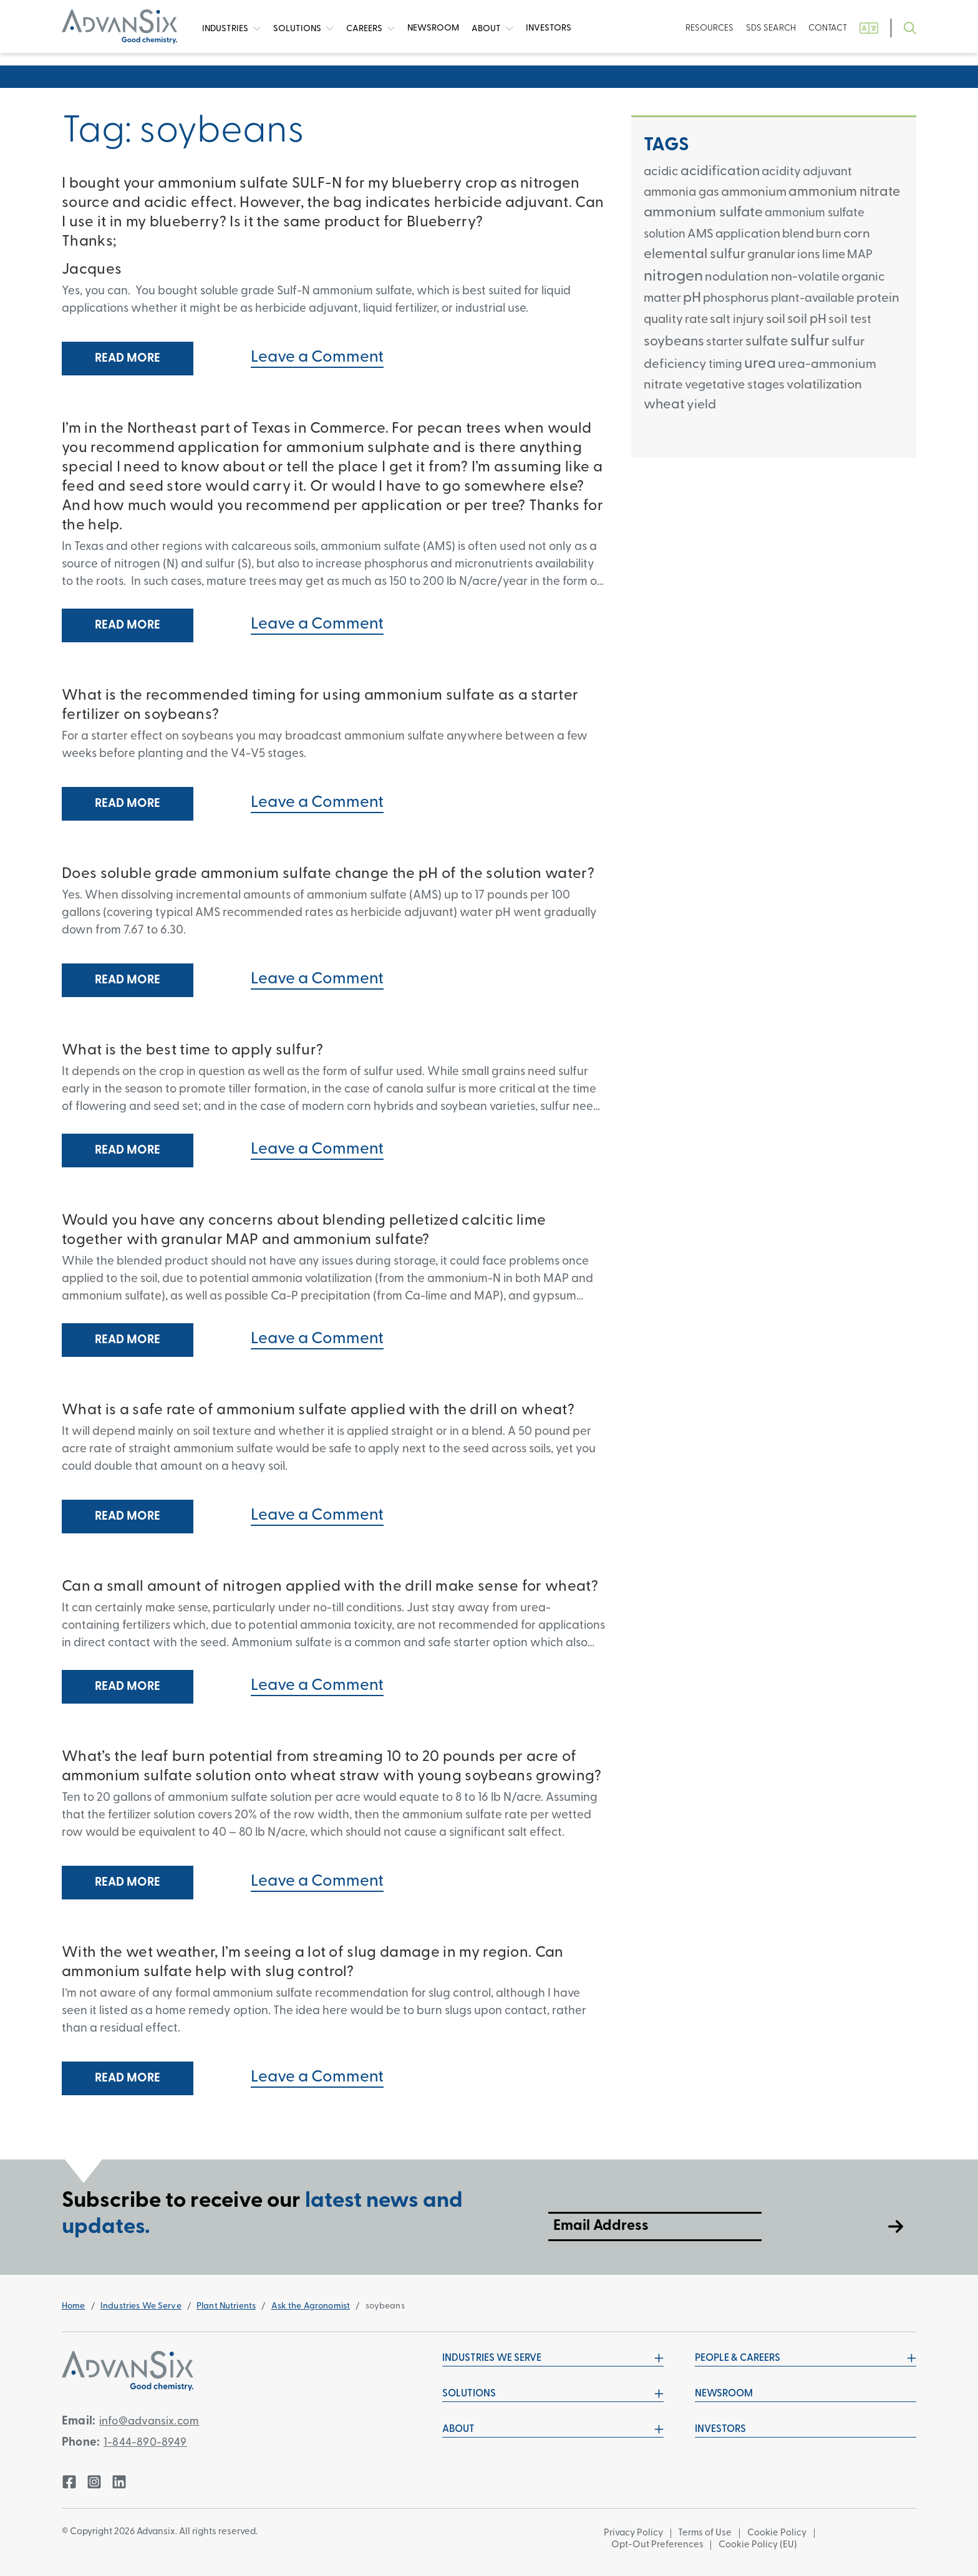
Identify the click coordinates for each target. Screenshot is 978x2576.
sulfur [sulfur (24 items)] (810, 341)
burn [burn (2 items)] (828, 235)
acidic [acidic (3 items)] (661, 172)
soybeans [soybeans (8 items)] (674, 342)
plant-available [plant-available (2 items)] (813, 299)
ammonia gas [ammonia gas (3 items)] (681, 192)
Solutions (303, 29)
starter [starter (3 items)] (724, 342)
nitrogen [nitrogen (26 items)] (673, 276)
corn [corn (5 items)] (856, 234)
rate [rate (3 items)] (696, 320)
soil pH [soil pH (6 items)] (806, 319)
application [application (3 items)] (747, 234)
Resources (709, 28)
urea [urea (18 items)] (760, 364)
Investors (548, 28)
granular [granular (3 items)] (771, 255)
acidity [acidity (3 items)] (781, 172)
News (433, 28)
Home (73, 2306)
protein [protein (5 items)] (877, 298)
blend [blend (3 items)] (798, 234)
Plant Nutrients (226, 2306)
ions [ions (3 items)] (808, 255)
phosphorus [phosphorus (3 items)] (736, 298)
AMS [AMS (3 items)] (700, 234)
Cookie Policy (780, 2533)
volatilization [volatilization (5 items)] (824, 385)
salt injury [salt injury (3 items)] (737, 320)
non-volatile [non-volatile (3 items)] (805, 277)
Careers (370, 29)
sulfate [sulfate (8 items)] (766, 342)
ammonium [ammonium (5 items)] (754, 192)
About (492, 29)
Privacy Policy (633, 2533)
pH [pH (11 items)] (692, 298)
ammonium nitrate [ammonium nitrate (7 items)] (844, 192)
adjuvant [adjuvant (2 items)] (827, 172)
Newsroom (724, 2394)
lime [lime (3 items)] (833, 255)
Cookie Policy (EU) (760, 2545)
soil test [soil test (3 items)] (849, 320)
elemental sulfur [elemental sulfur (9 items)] (694, 255)
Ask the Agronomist (311, 2306)
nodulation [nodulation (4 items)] (737, 277)
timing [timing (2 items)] (725, 365)
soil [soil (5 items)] (775, 319)
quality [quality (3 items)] (663, 320)
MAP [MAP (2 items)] (860, 255)
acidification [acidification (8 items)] (720, 171)
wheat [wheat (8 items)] (664, 405)
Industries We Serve (141, 2306)
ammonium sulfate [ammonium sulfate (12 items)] (703, 213)
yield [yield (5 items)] (701, 405)
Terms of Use (707, 2533)
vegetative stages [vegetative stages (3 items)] (735, 385)
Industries (231, 29)
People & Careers (805, 2358)
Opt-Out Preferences (658, 2545)
